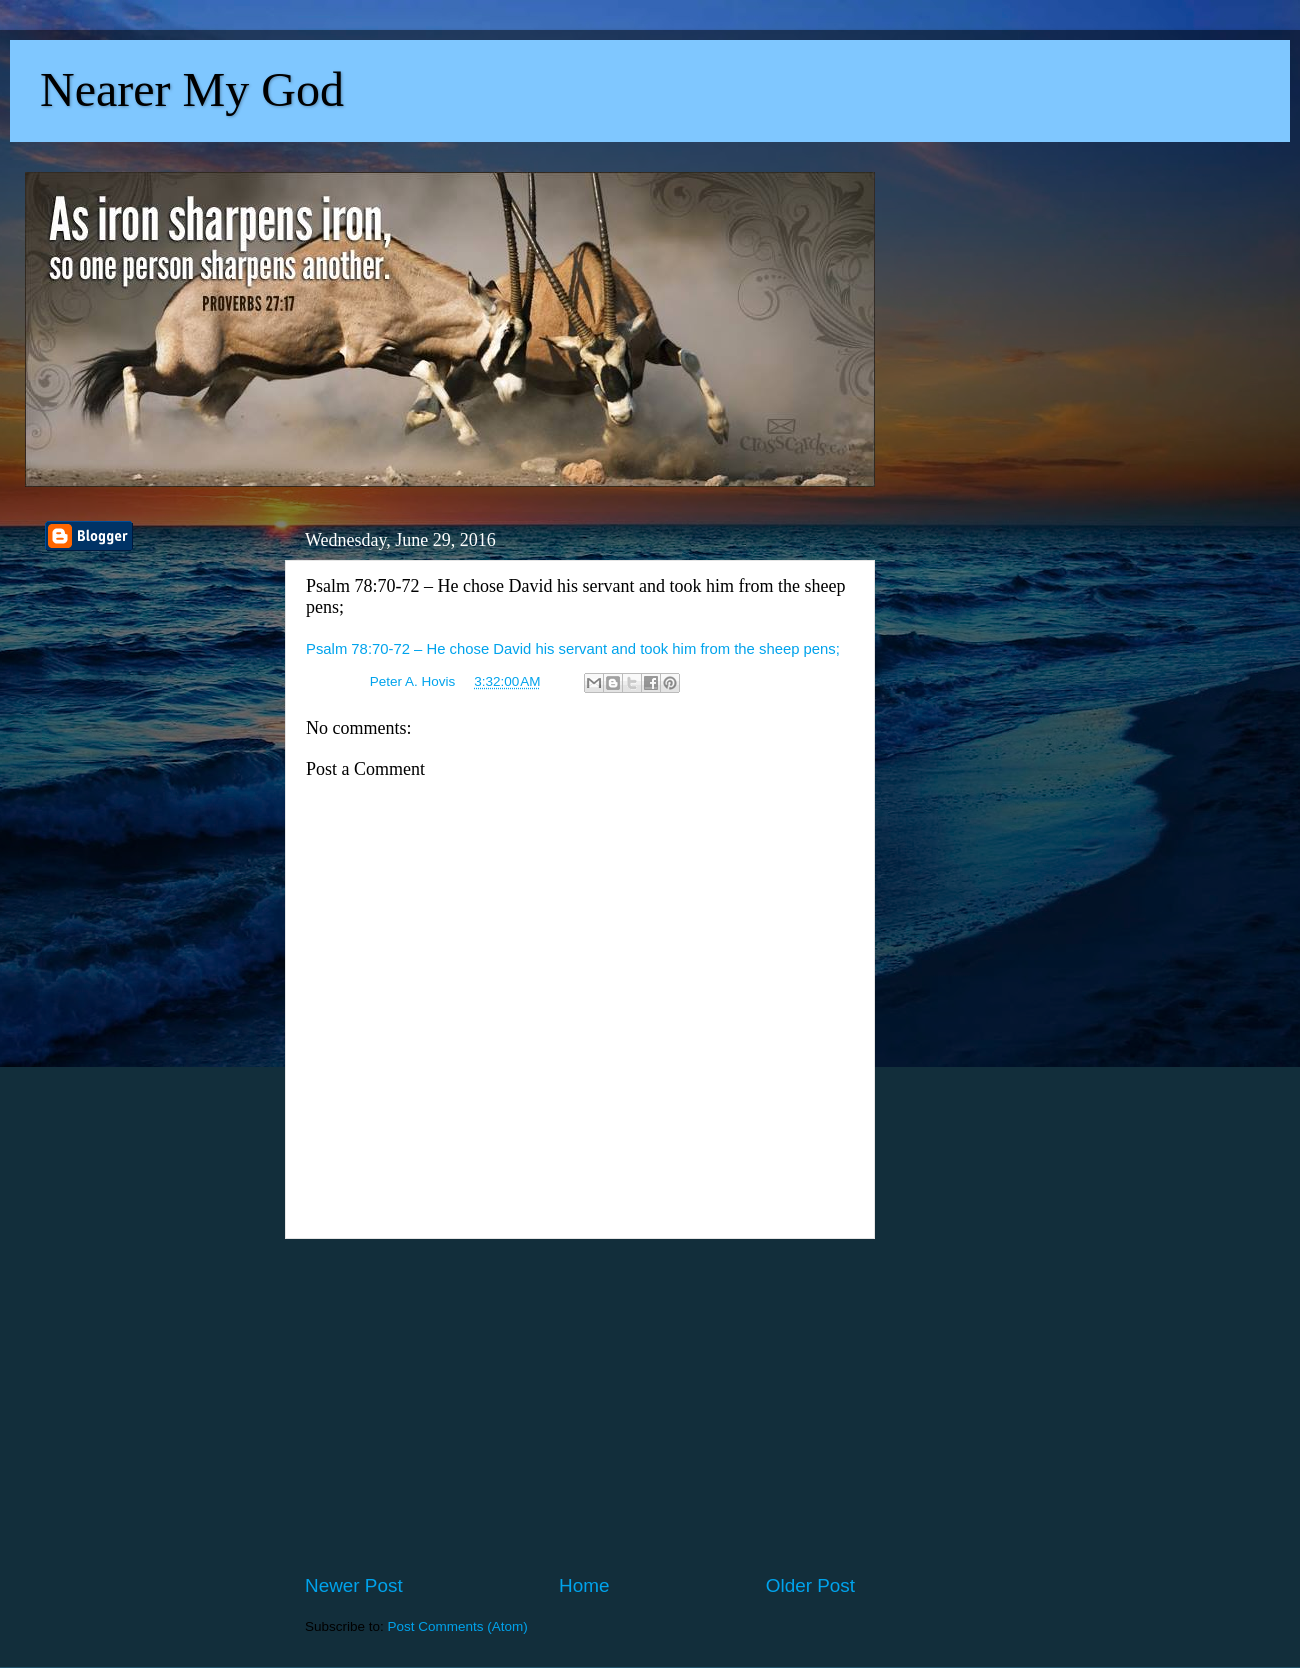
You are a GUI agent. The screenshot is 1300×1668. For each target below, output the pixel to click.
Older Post (810, 1585)
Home (584, 1585)
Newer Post (354, 1585)
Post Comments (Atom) (458, 1626)
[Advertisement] (580, 1406)
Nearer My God (192, 89)
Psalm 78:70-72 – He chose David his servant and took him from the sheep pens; (573, 649)
